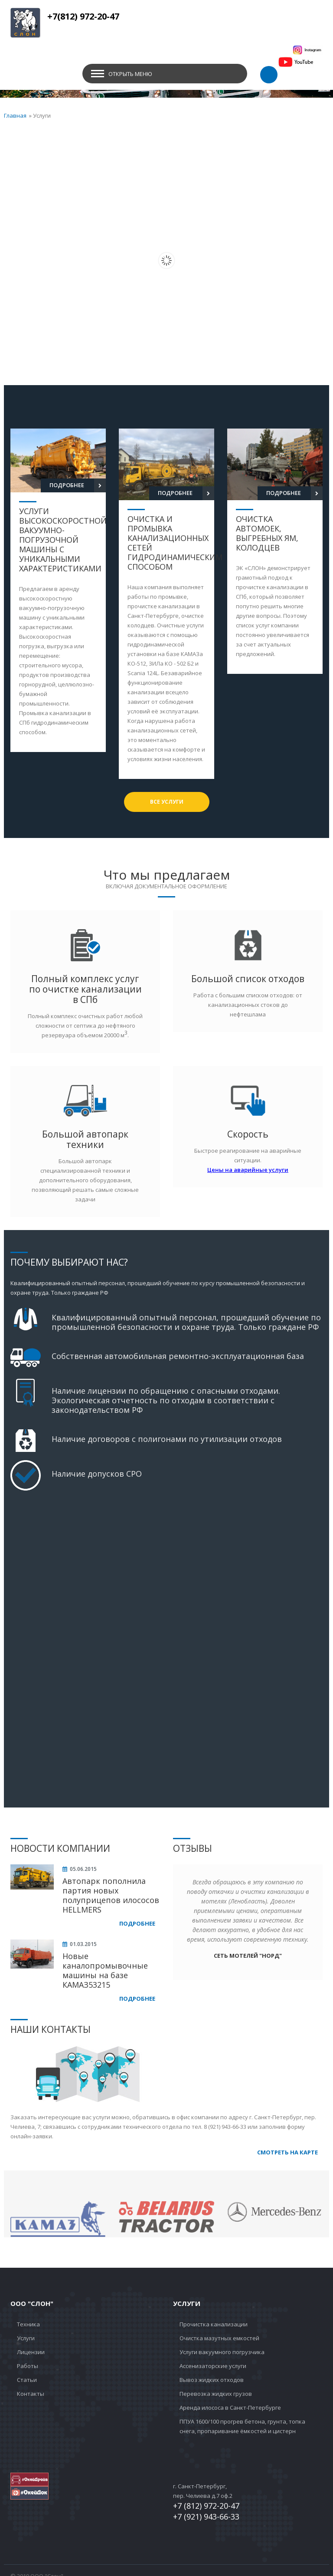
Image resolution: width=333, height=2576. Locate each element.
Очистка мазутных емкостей (219, 2338)
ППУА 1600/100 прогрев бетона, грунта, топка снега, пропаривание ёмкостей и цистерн (242, 2426)
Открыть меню (130, 74)
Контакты (30, 2394)
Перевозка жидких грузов (216, 2394)
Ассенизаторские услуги (213, 2366)
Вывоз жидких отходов (212, 2380)
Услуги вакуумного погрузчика (222, 2352)
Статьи (27, 2380)
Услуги (26, 2338)
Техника (28, 2324)
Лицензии (31, 2352)
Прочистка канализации (214, 2324)
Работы (27, 2366)
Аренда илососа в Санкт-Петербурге (230, 2407)
